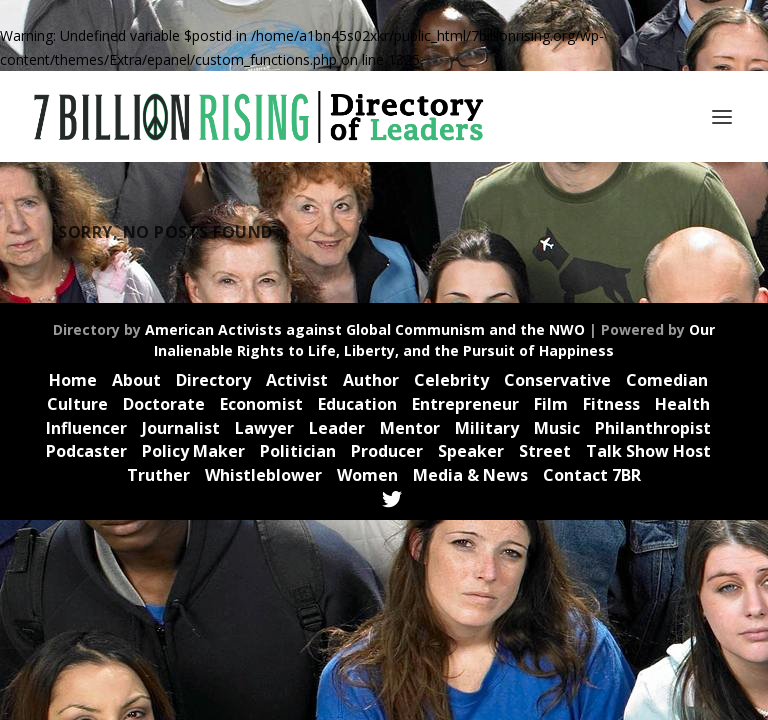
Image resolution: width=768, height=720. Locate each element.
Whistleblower (263, 475)
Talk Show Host (648, 451)
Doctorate (164, 404)
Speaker (471, 451)
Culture (77, 404)
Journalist (181, 428)
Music (557, 428)
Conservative (557, 380)
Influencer (86, 428)
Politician (298, 451)
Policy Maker (193, 451)
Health (682, 404)
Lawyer (264, 428)
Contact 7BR (592, 475)
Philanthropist (653, 428)
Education (357, 404)
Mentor (410, 428)
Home (73, 380)
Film (551, 404)
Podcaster (86, 451)
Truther (158, 475)
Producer (387, 451)
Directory (213, 380)
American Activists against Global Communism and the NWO (365, 329)
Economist (261, 404)
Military (487, 428)
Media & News (470, 475)
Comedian (667, 380)
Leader (337, 428)
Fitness (611, 404)
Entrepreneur (465, 404)
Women (367, 475)
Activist (297, 380)
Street (545, 451)
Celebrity (451, 380)
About (136, 380)
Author (371, 380)
